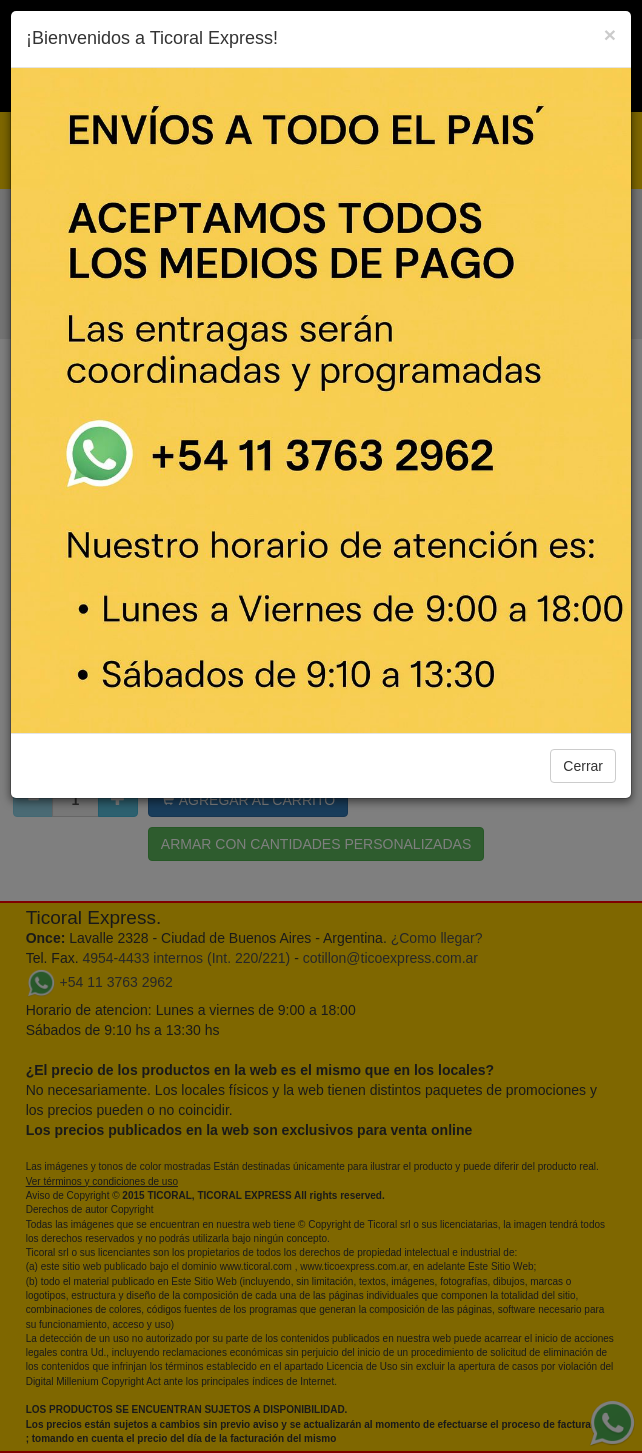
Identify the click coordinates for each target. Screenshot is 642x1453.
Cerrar (583, 766)
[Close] (610, 34)
